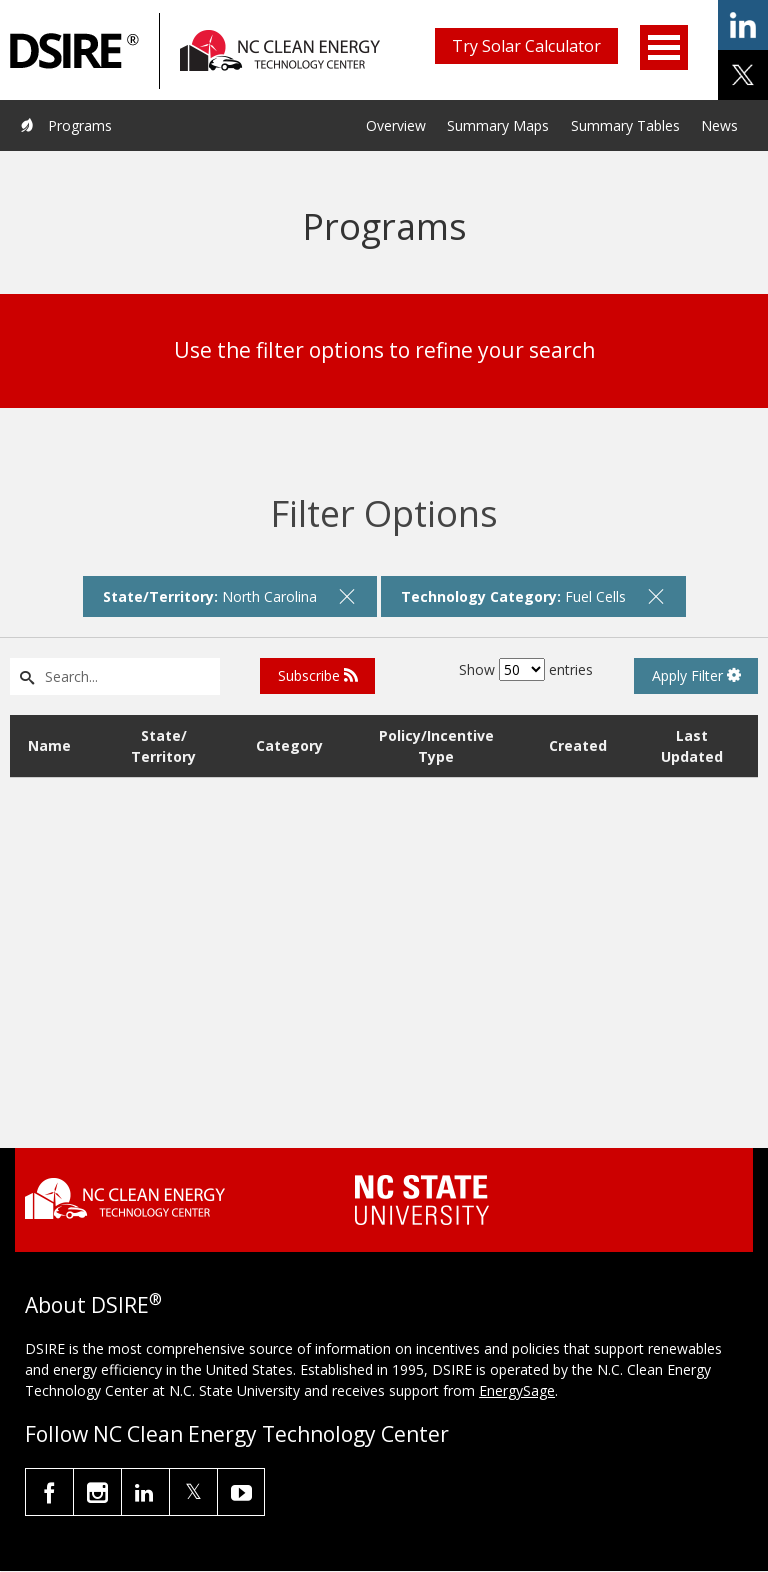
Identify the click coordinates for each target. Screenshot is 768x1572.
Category (289, 745)
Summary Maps (498, 125)
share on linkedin (743, 25)
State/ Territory (163, 746)
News (719, 125)
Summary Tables (625, 125)
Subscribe (318, 675)
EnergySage (517, 1390)
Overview (396, 125)
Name (49, 745)
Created (578, 745)
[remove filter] (347, 596)
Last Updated (692, 746)
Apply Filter (696, 675)
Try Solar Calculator (526, 46)
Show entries (526, 669)
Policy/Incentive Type (436, 746)
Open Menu (664, 47)
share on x (743, 75)
